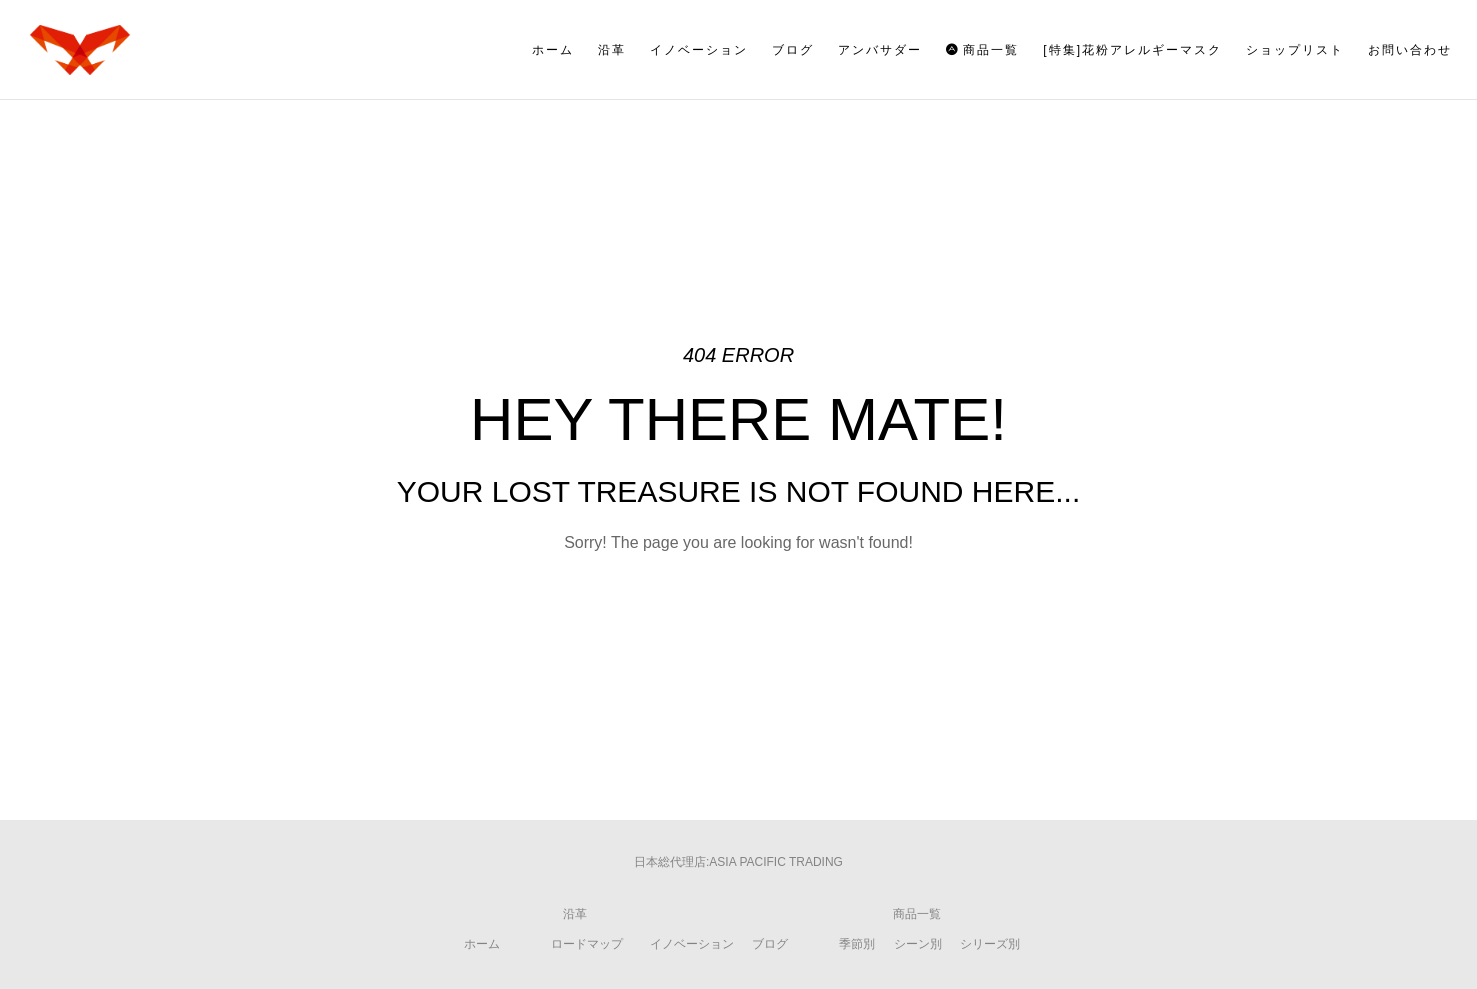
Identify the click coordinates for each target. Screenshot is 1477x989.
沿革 (575, 914)
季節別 (857, 944)
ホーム (482, 944)
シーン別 (918, 944)
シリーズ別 (990, 944)
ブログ (770, 944)
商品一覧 (917, 914)
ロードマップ (587, 944)
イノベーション (692, 944)
